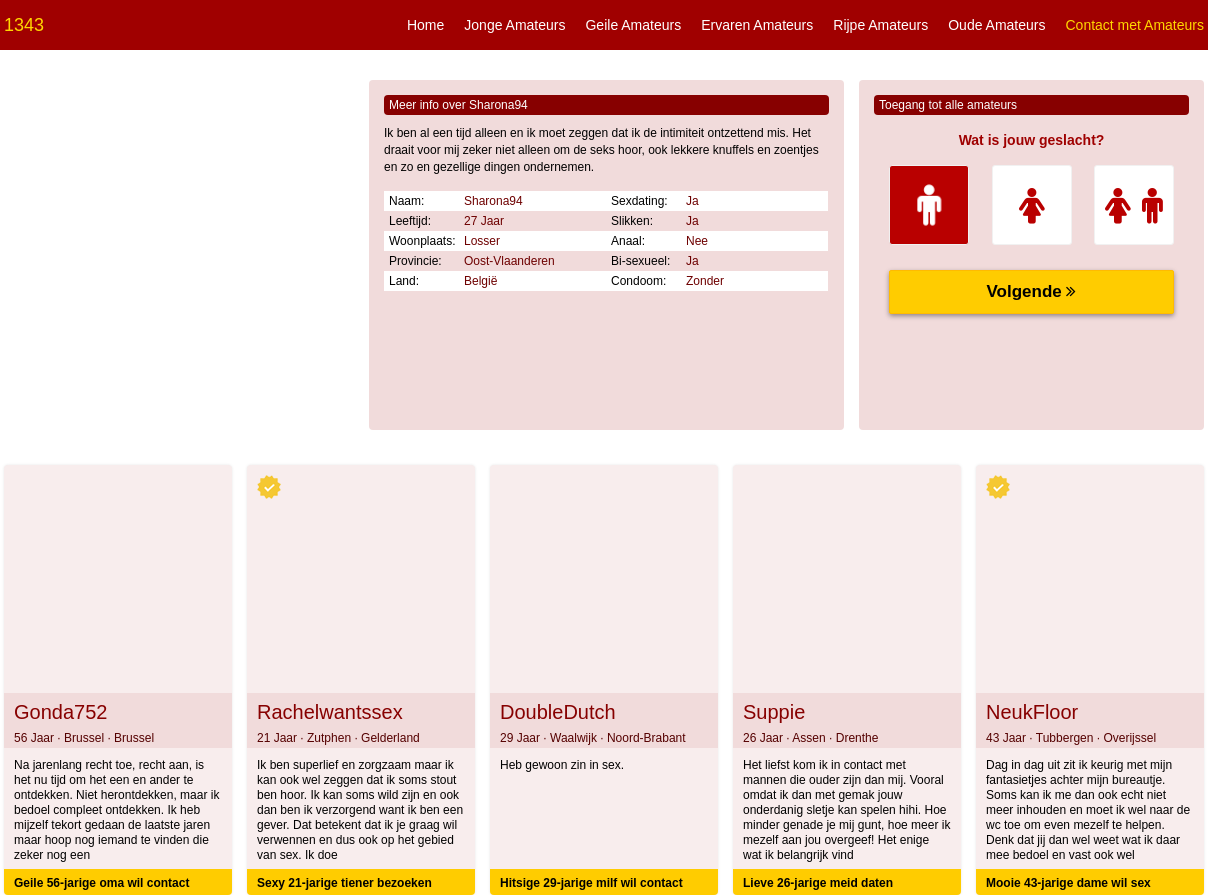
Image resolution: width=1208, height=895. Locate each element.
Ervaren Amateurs (757, 25)
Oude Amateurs (996, 25)
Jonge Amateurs (514, 25)
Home (425, 25)
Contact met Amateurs (1134, 25)
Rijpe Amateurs (880, 25)
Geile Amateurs (633, 25)
